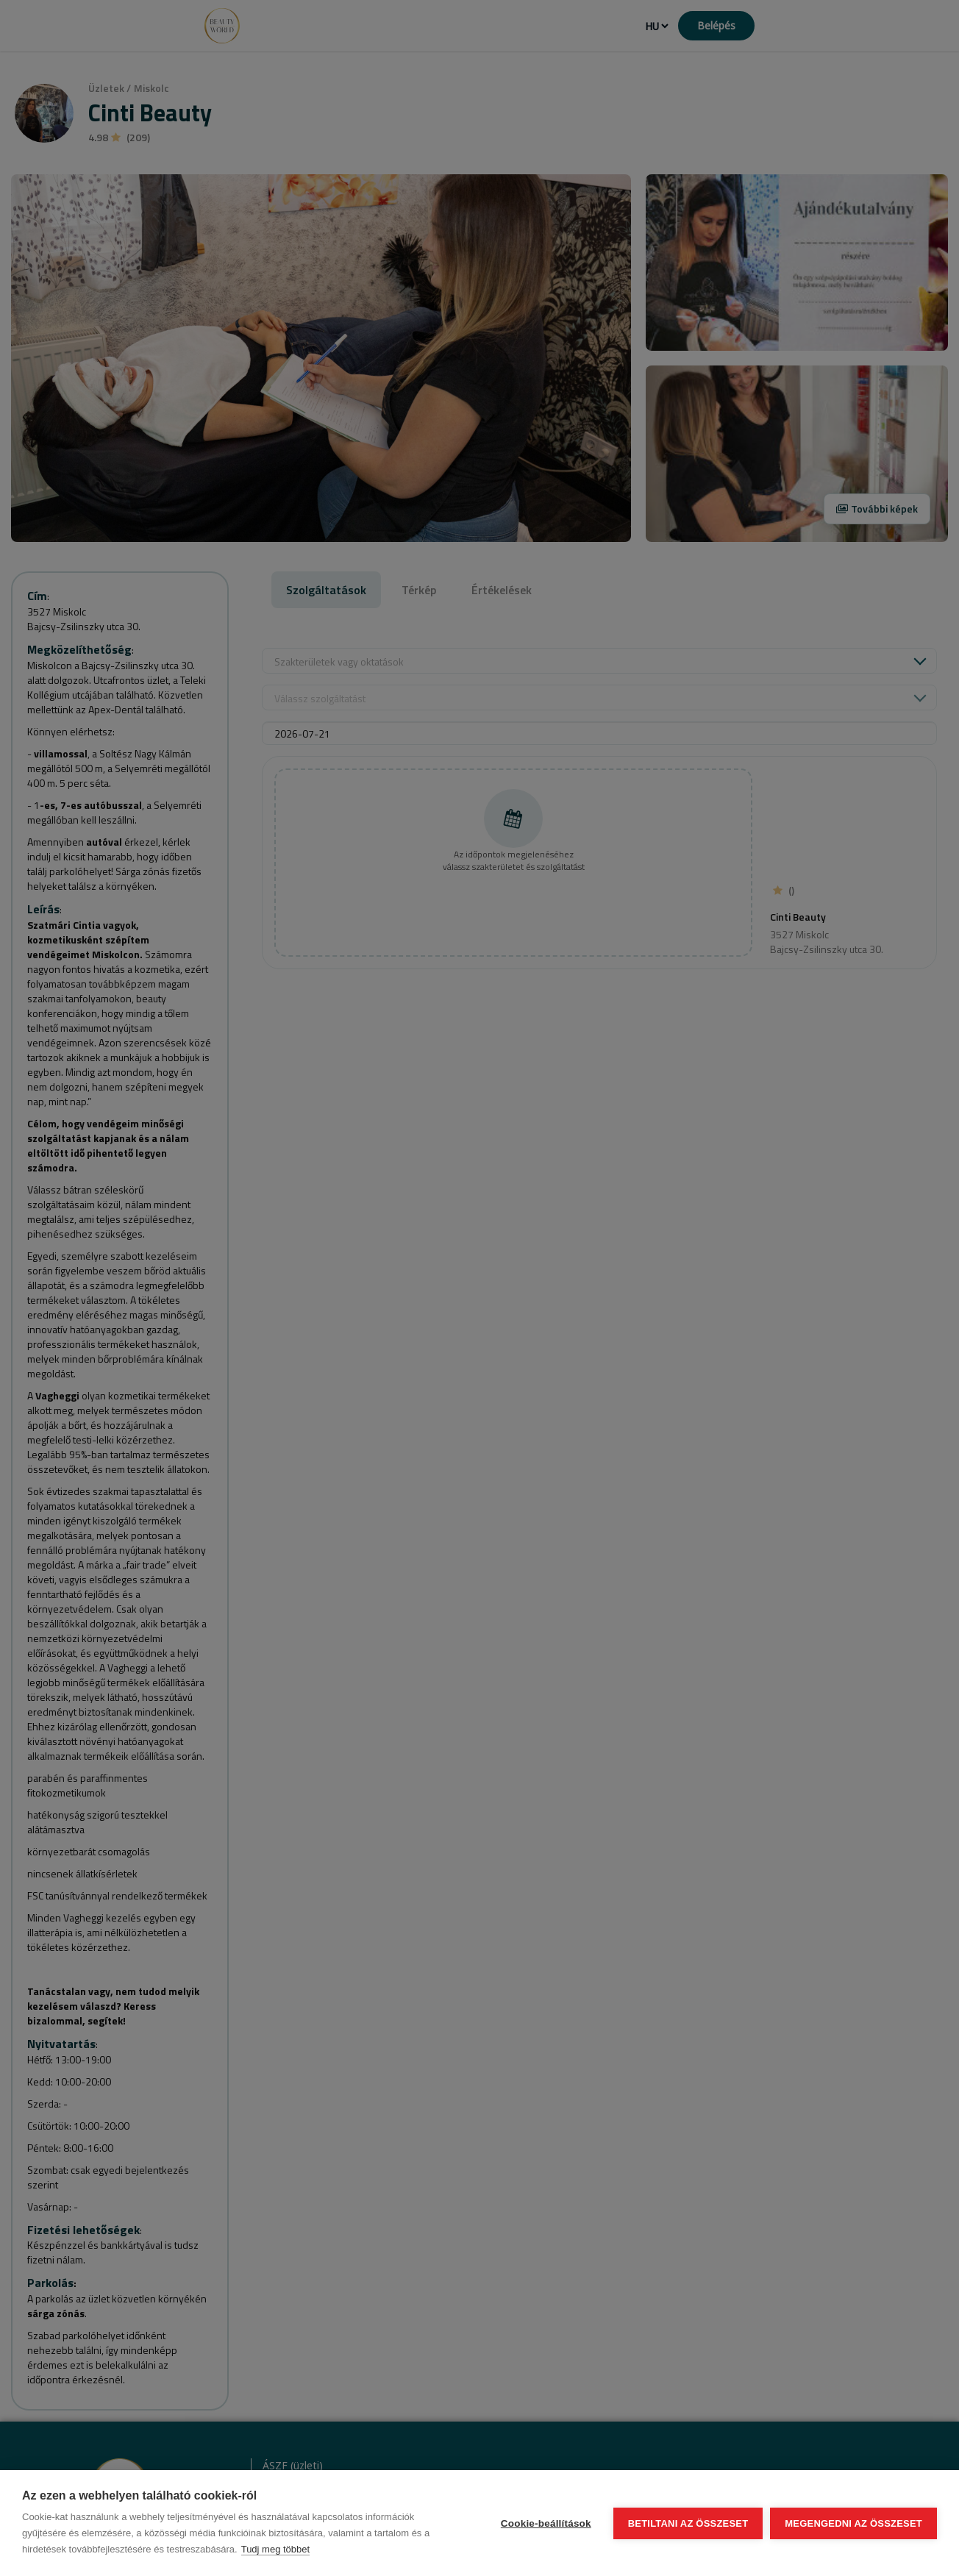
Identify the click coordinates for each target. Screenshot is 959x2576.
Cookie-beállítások (546, 2523)
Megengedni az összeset (853, 2523)
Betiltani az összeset (688, 2523)
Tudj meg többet (275, 2549)
